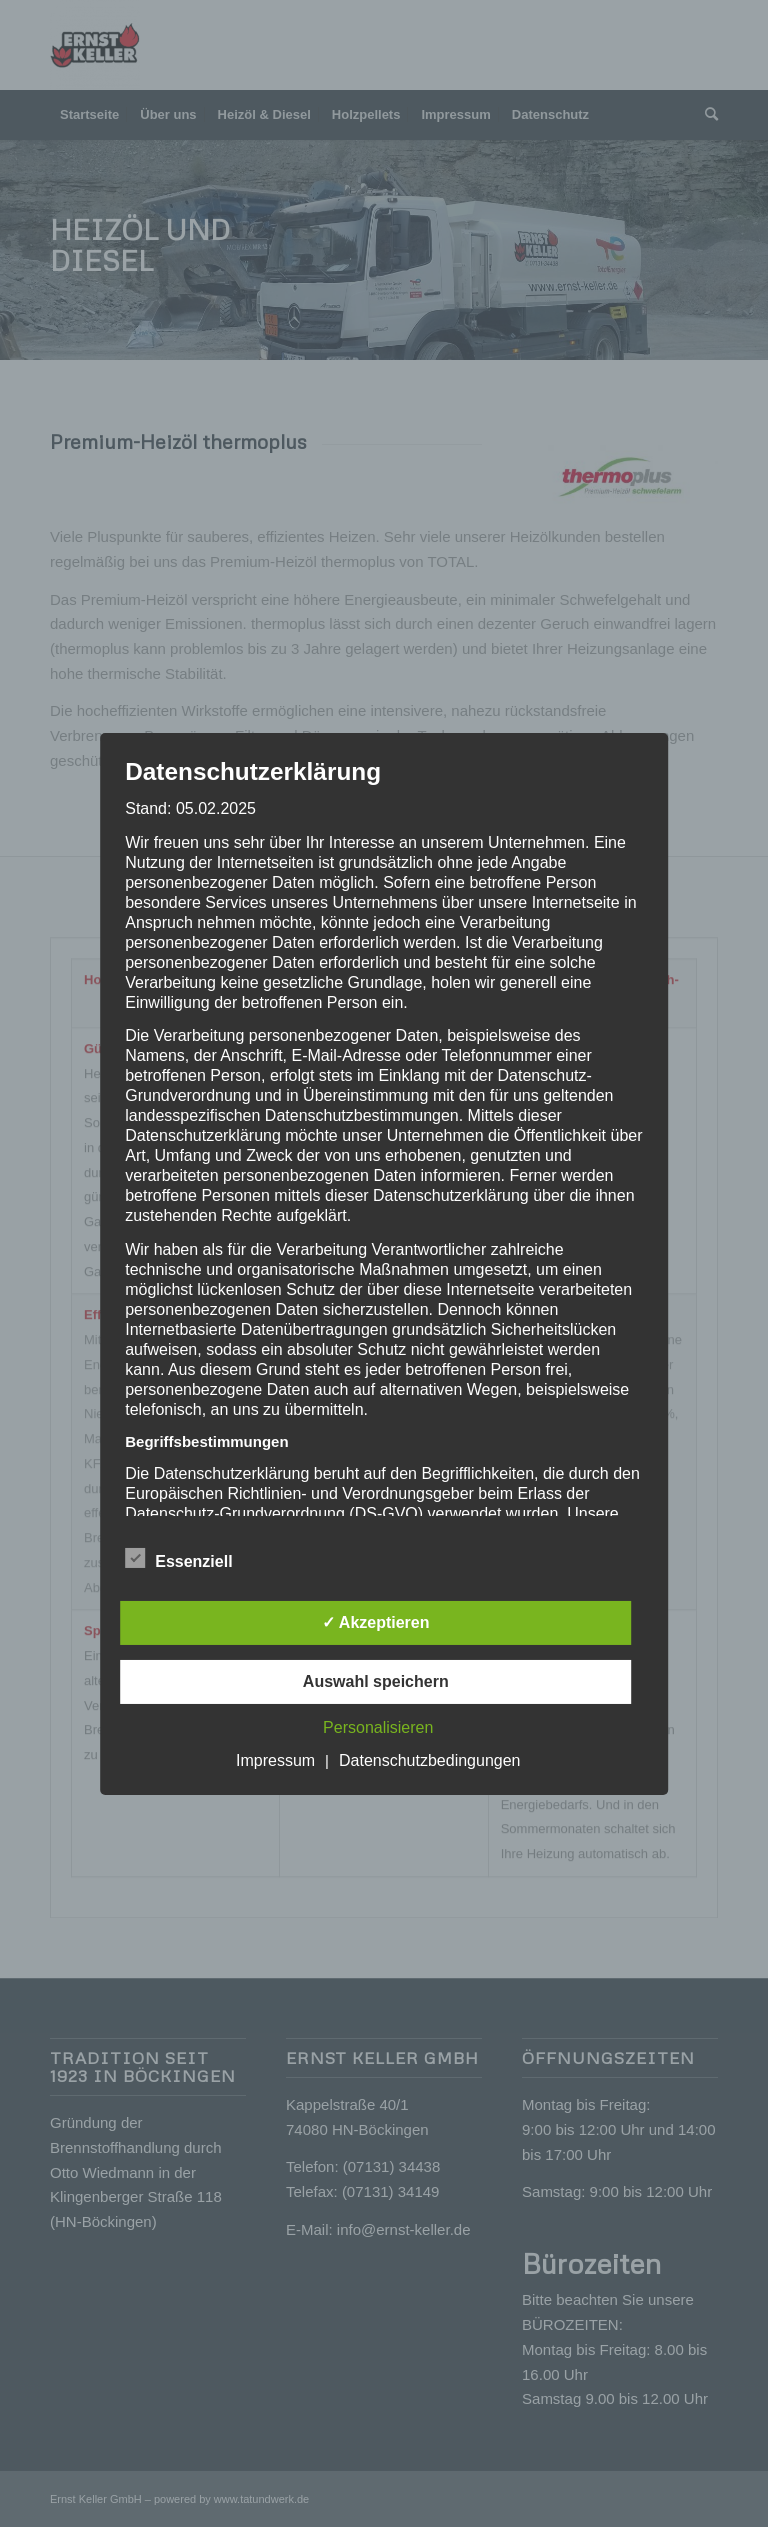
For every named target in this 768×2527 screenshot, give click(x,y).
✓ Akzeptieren (376, 1622)
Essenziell (178, 1559)
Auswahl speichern (376, 1681)
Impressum (275, 1760)
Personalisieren (378, 1727)
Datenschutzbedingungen (429, 1760)
